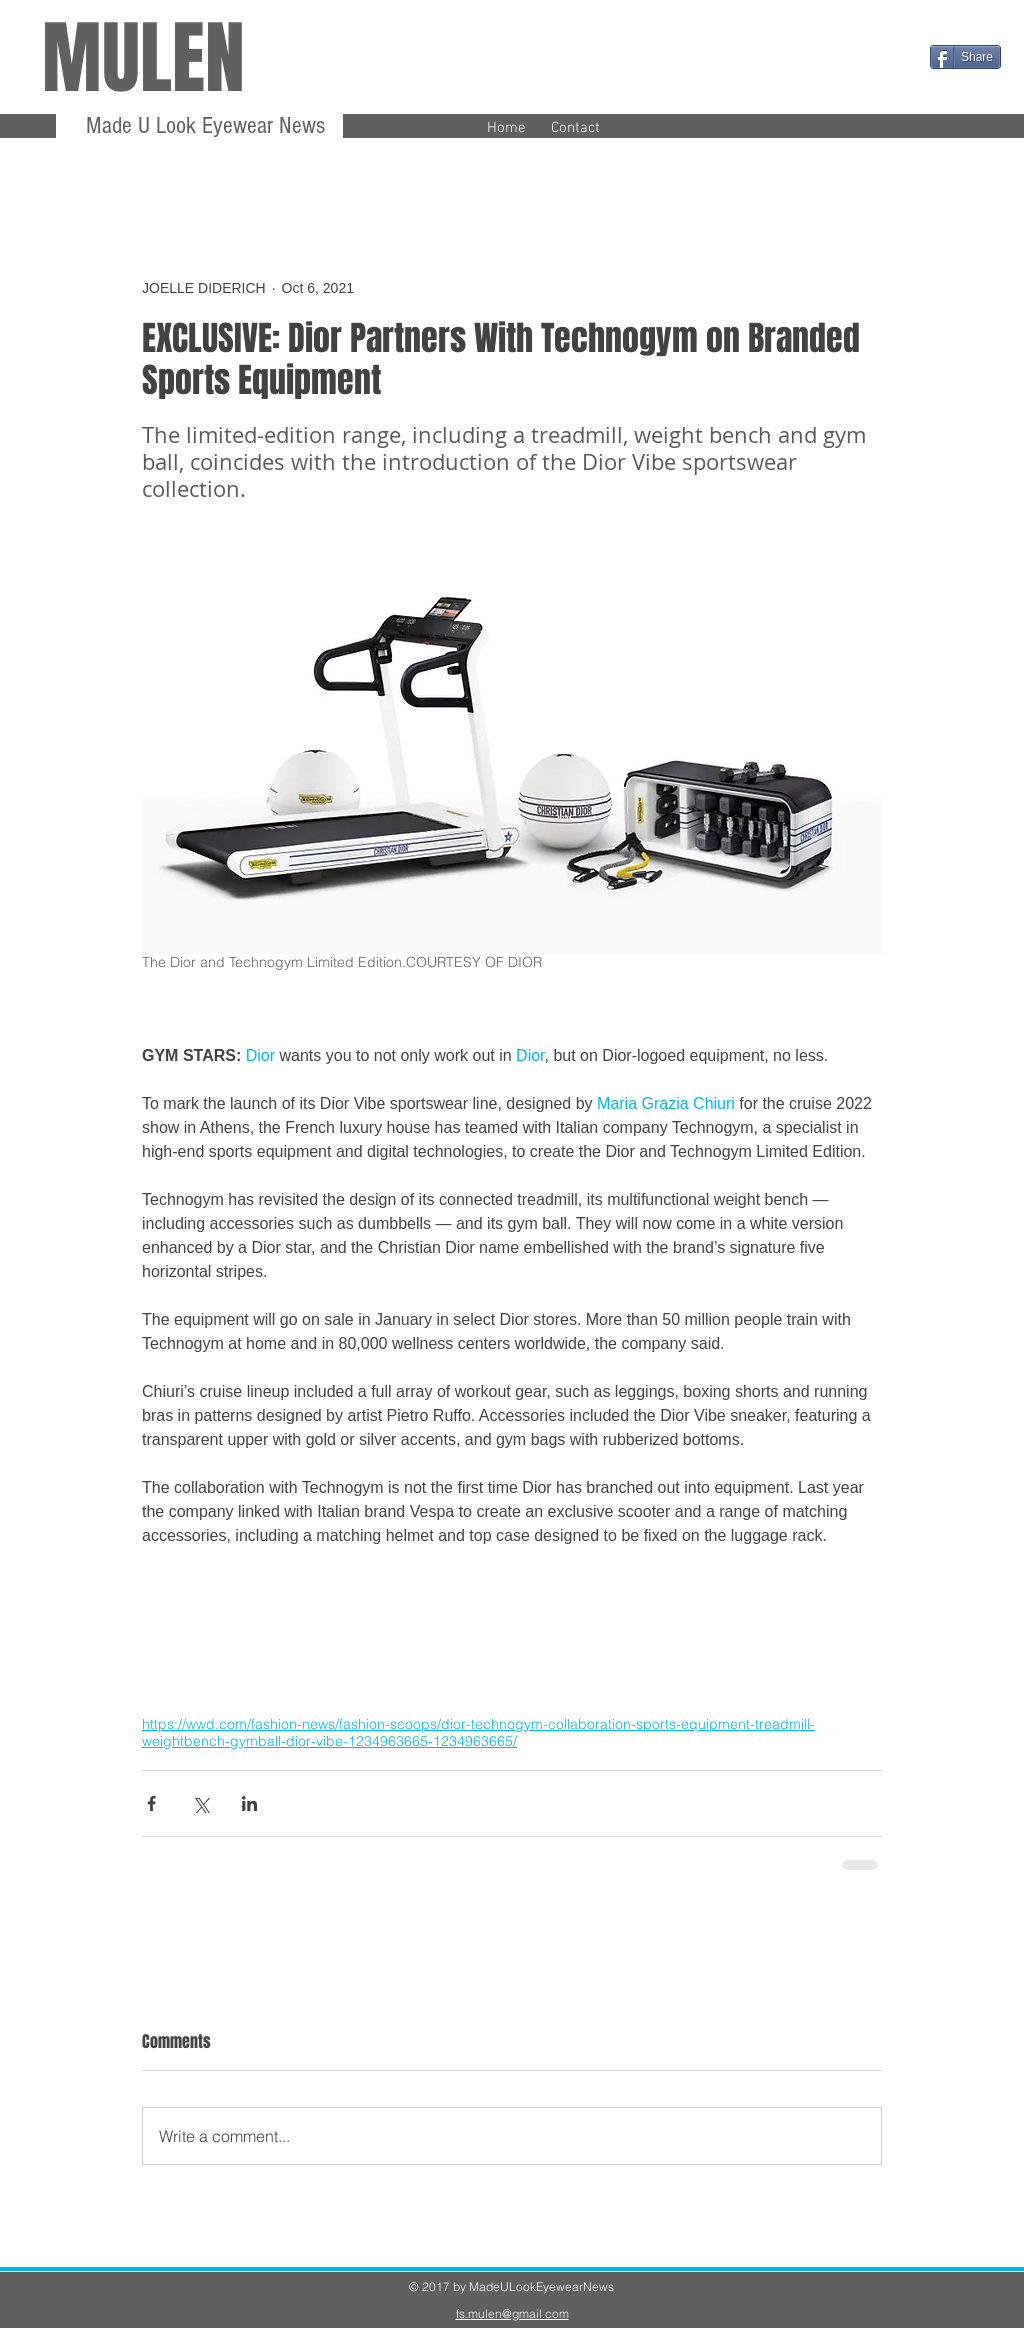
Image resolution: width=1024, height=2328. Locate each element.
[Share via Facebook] (151, 1803)
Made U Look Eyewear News (202, 125)
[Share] (965, 57)
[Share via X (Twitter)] (200, 1803)
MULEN (143, 58)
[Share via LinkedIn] (249, 1803)
